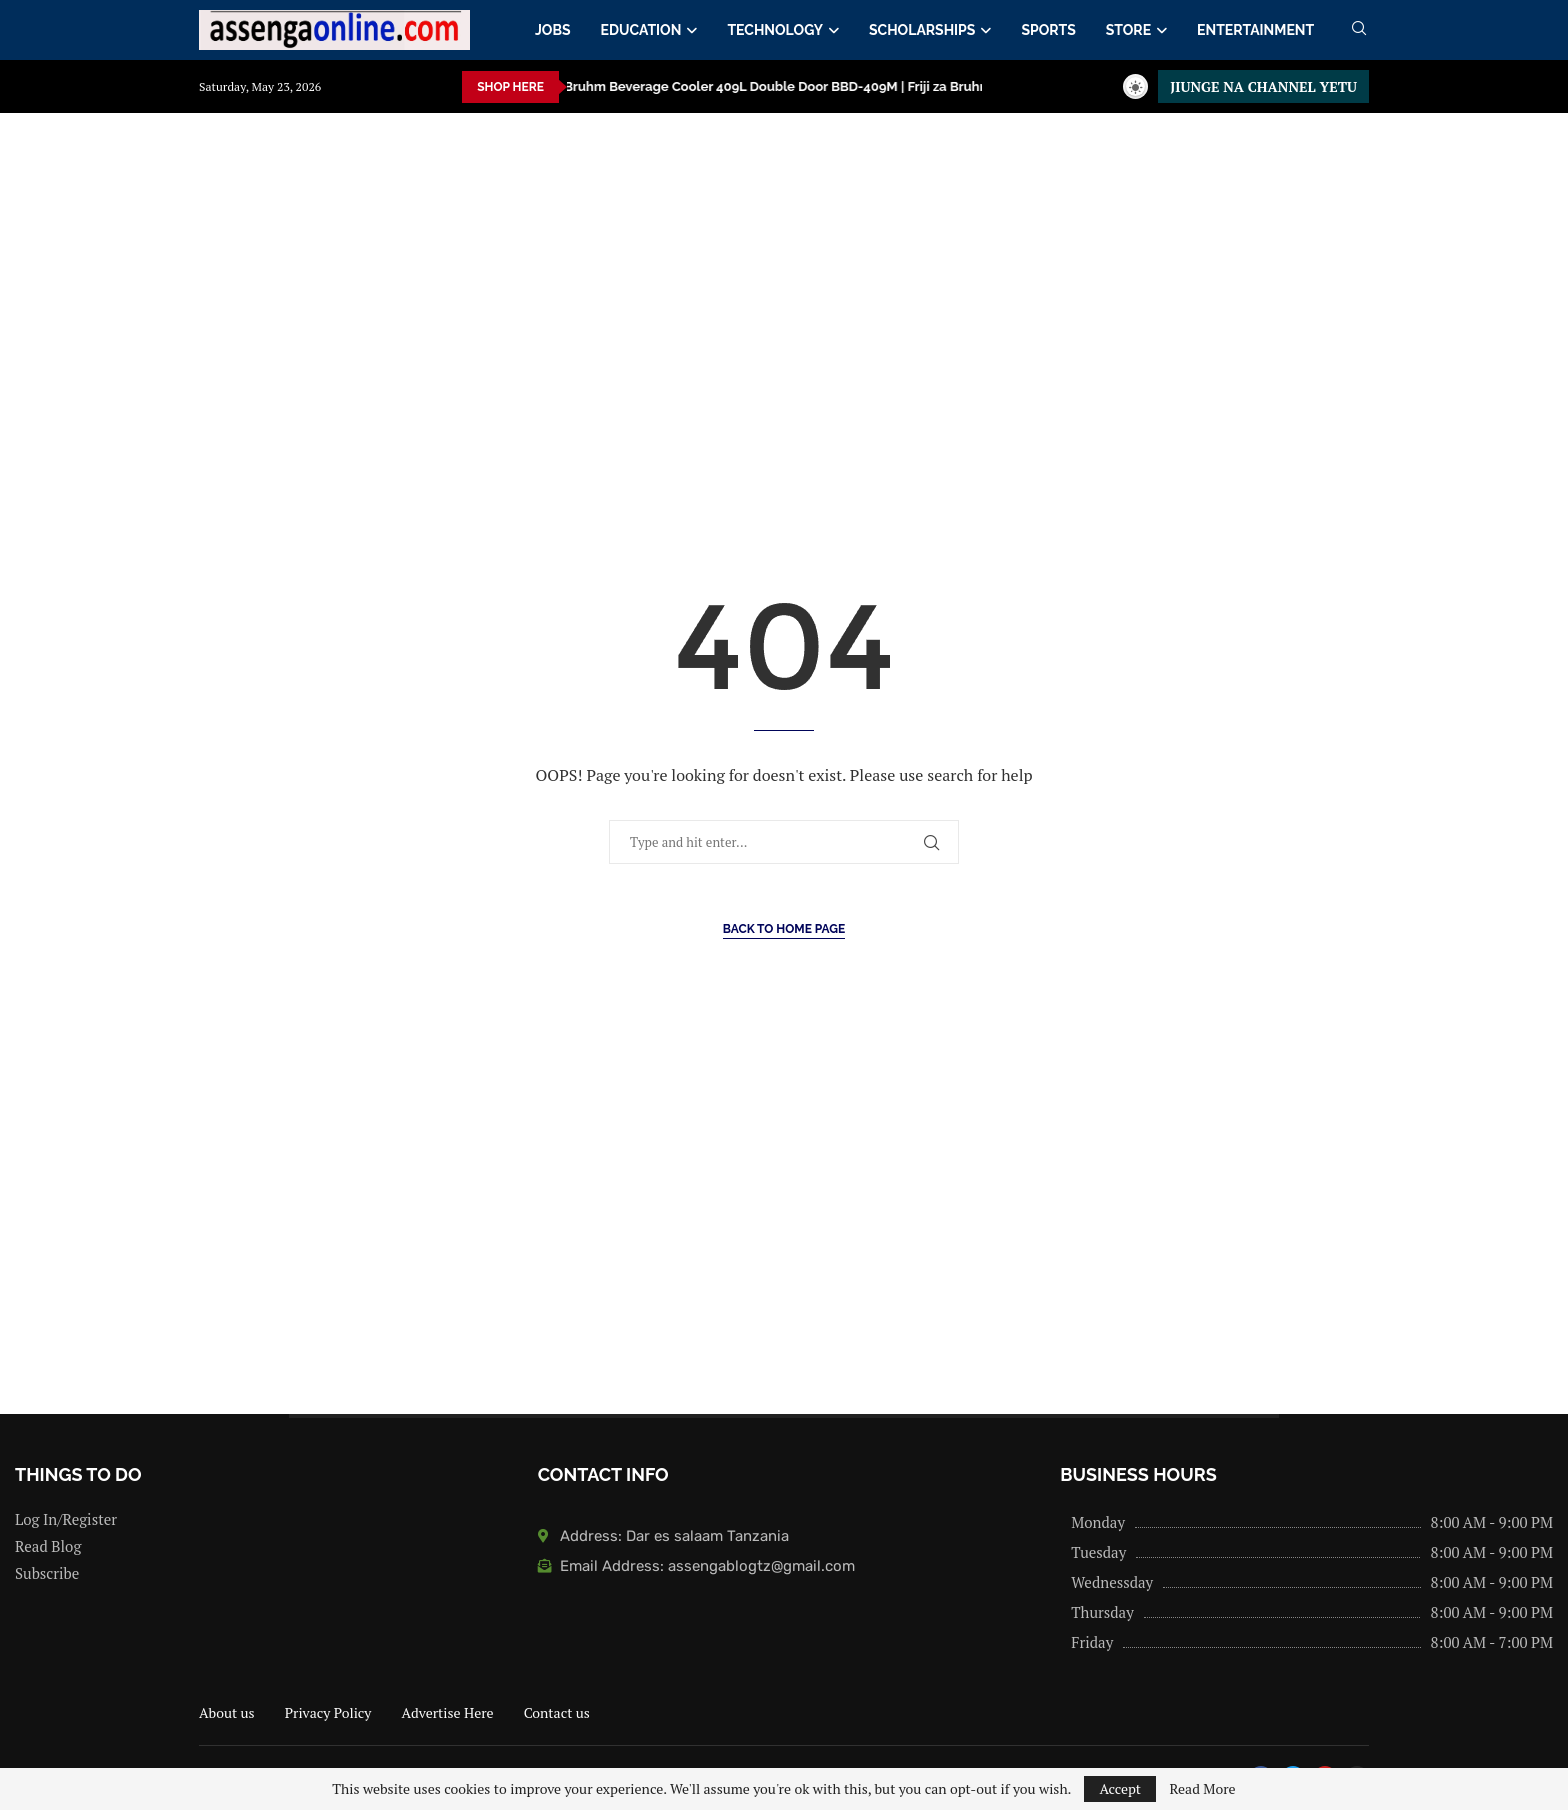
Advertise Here (447, 1712)
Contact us (557, 1712)
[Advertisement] (600, 313)
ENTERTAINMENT (1255, 30)
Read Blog (48, 1546)
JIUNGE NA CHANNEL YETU (1263, 86)
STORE (1128, 30)
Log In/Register (66, 1519)
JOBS (553, 30)
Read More (1202, 1789)
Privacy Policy (328, 1712)
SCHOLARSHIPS (922, 30)
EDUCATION (641, 30)
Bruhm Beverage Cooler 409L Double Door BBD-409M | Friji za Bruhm (665, 86)
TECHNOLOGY (775, 30)
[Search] (1359, 30)
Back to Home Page (784, 929)
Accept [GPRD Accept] (1120, 1788)
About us (227, 1712)
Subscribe (47, 1573)
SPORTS (1048, 30)
